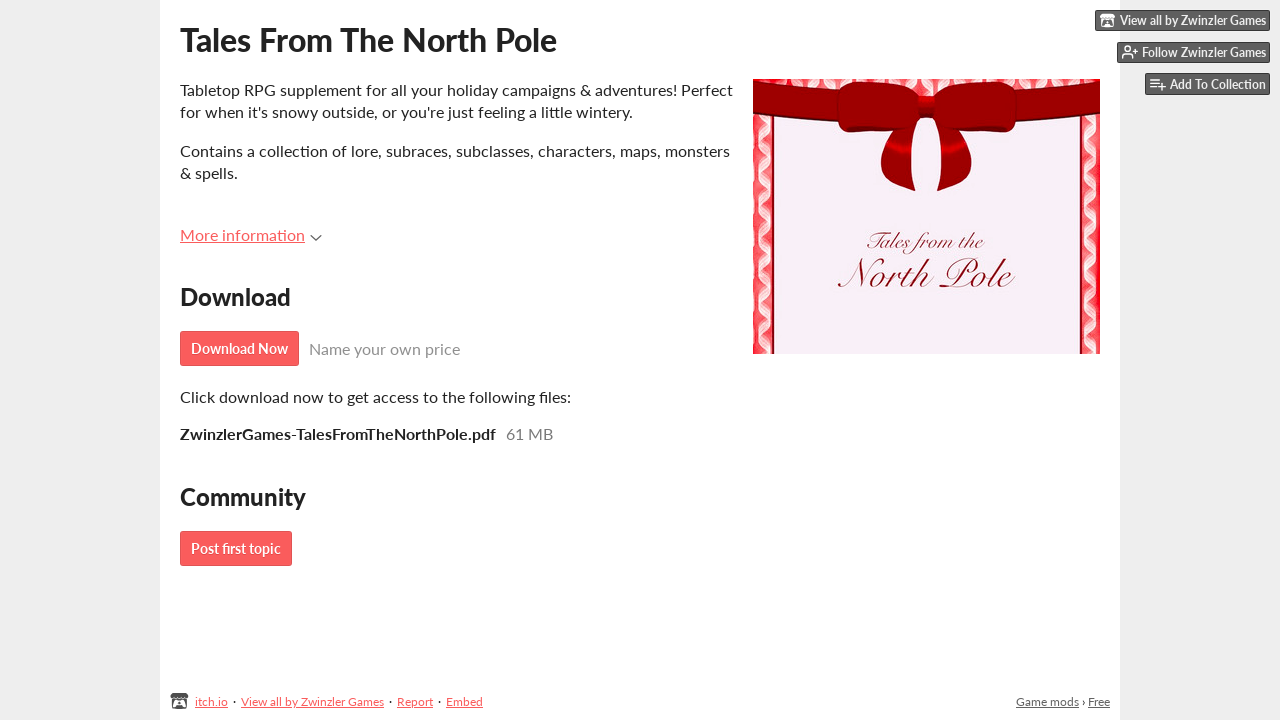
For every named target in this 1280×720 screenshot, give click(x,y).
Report (415, 701)
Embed (464, 701)
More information (251, 234)
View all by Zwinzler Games (312, 701)
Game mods (1047, 701)
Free (1099, 701)
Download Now (239, 348)
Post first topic (236, 548)
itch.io (211, 701)
